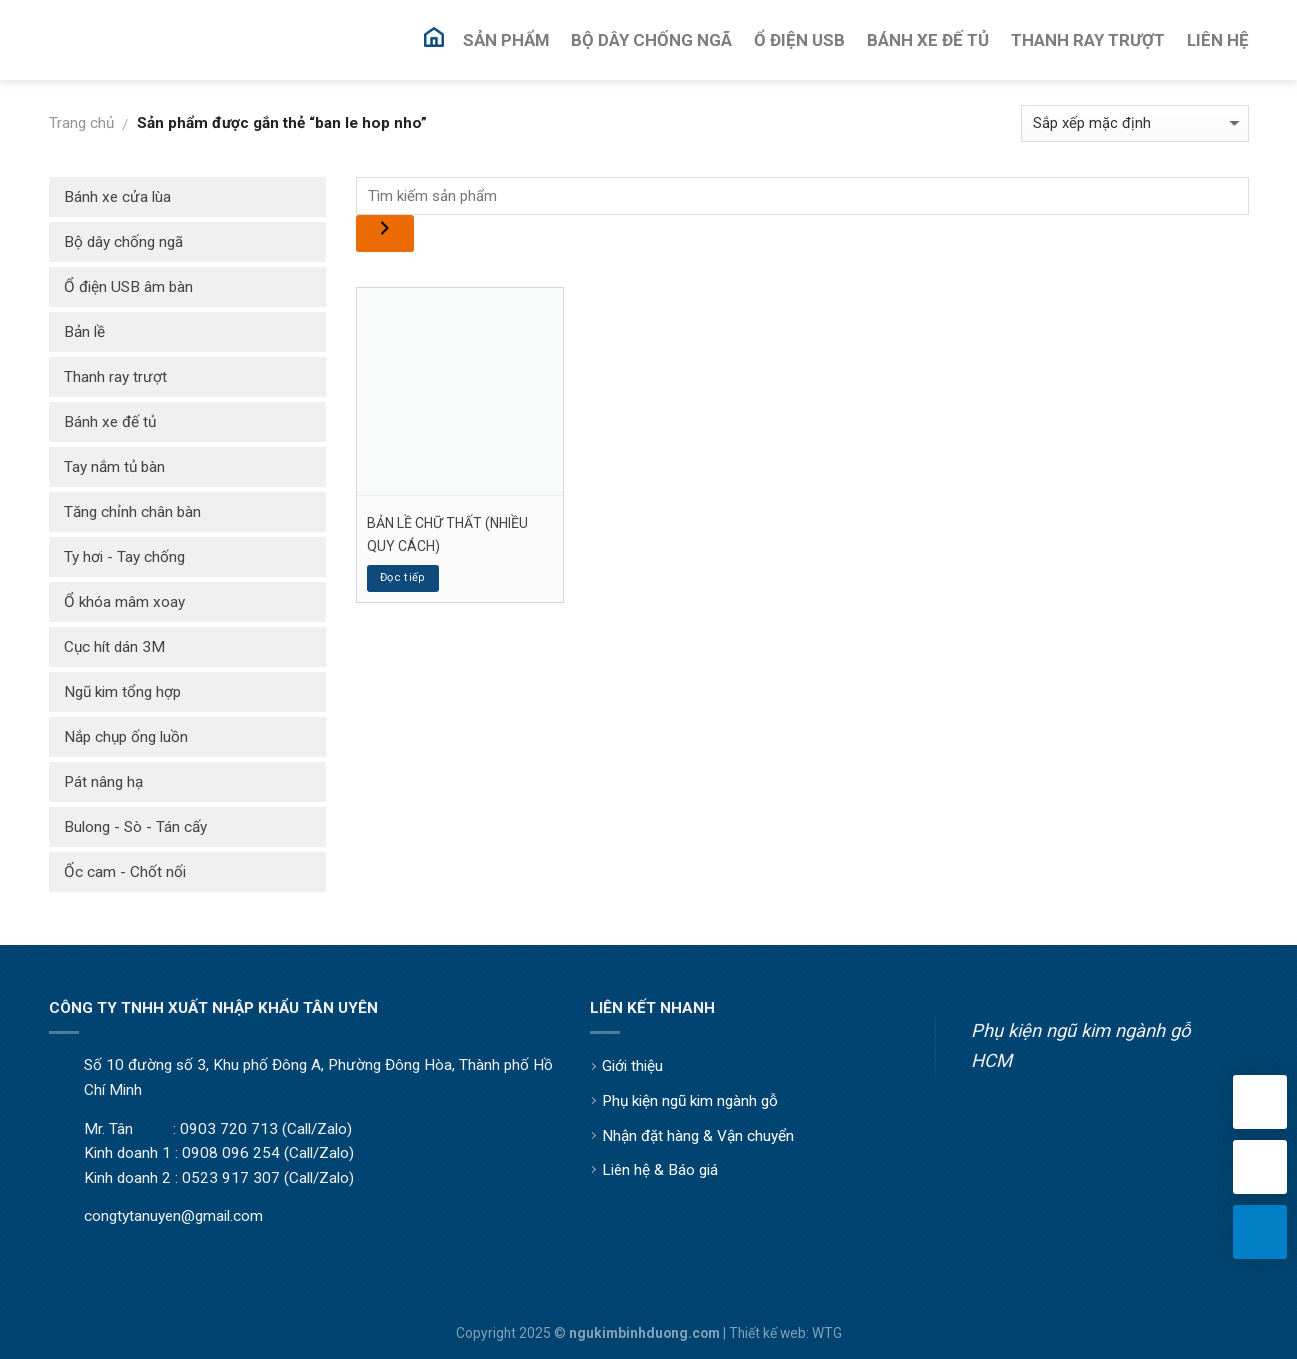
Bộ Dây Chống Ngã (651, 40)
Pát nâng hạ (103, 782)
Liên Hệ (1218, 40)
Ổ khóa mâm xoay (124, 602)
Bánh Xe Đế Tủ (928, 40)
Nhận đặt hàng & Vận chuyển (698, 1136)
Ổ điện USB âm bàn (128, 287)
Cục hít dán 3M (114, 647)
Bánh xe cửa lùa (117, 197)
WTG (827, 1333)
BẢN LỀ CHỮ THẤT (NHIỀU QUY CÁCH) (447, 534)
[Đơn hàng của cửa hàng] (1134, 123)
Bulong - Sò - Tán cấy (135, 827)
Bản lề (84, 332)
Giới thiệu (632, 1066)
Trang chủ (81, 123)
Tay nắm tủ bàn (114, 467)
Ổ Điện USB (799, 40)
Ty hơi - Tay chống (124, 557)
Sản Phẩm (506, 40)
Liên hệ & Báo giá (660, 1170)
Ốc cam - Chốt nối (125, 872)
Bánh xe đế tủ (110, 422)
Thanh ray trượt (115, 377)
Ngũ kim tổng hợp (122, 692)
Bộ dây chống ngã (123, 242)
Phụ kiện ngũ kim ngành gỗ (690, 1101)
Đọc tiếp (403, 577)
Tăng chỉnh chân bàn (132, 512)
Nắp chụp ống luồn (126, 737)
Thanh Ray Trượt (1088, 40)
